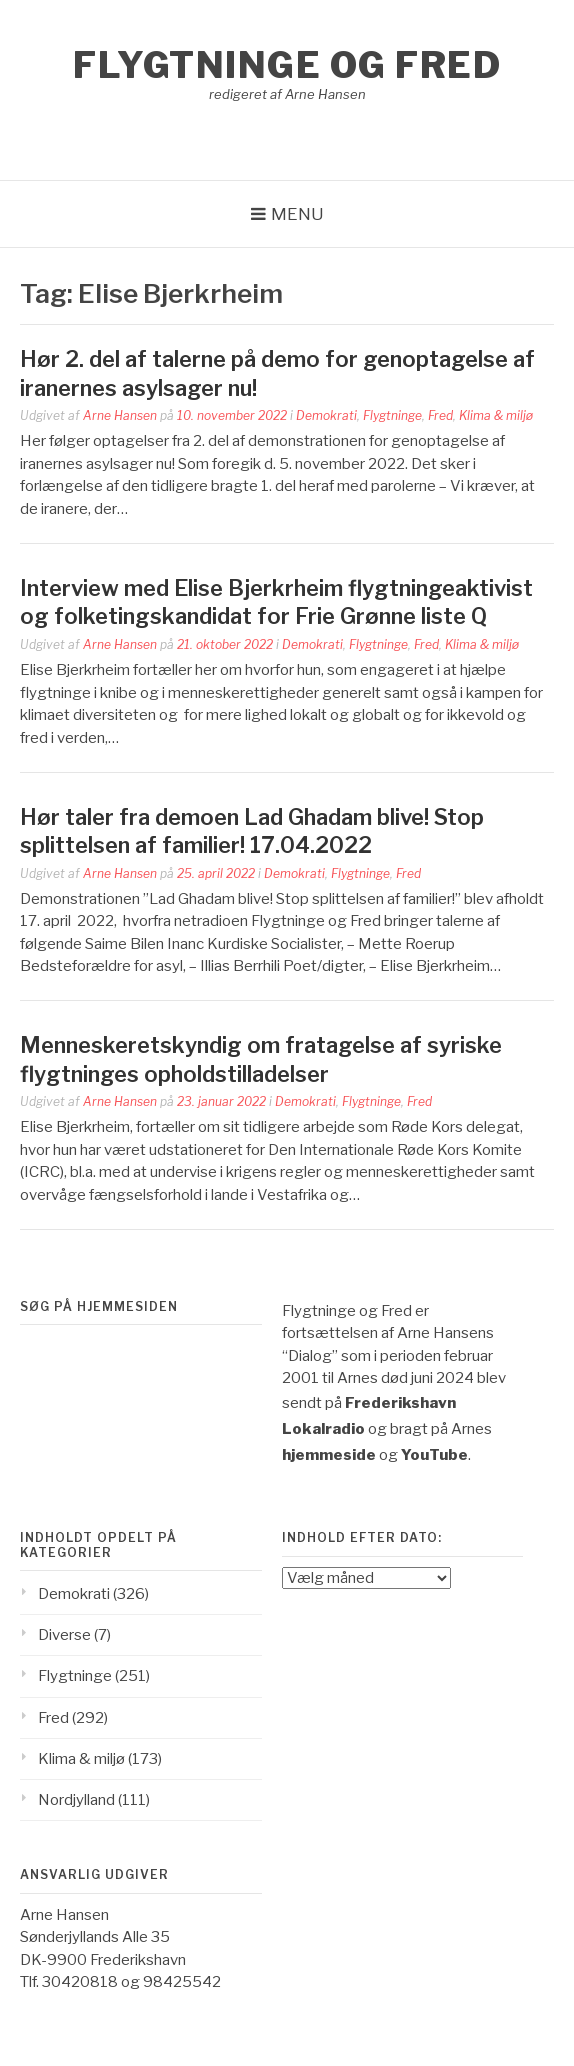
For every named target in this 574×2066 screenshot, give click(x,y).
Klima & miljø (496, 415)
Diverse (64, 1635)
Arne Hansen (120, 415)
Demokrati (326, 415)
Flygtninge (392, 415)
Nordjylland (76, 1800)
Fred (440, 415)
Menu (297, 214)
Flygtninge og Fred (287, 65)
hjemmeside (329, 1455)
